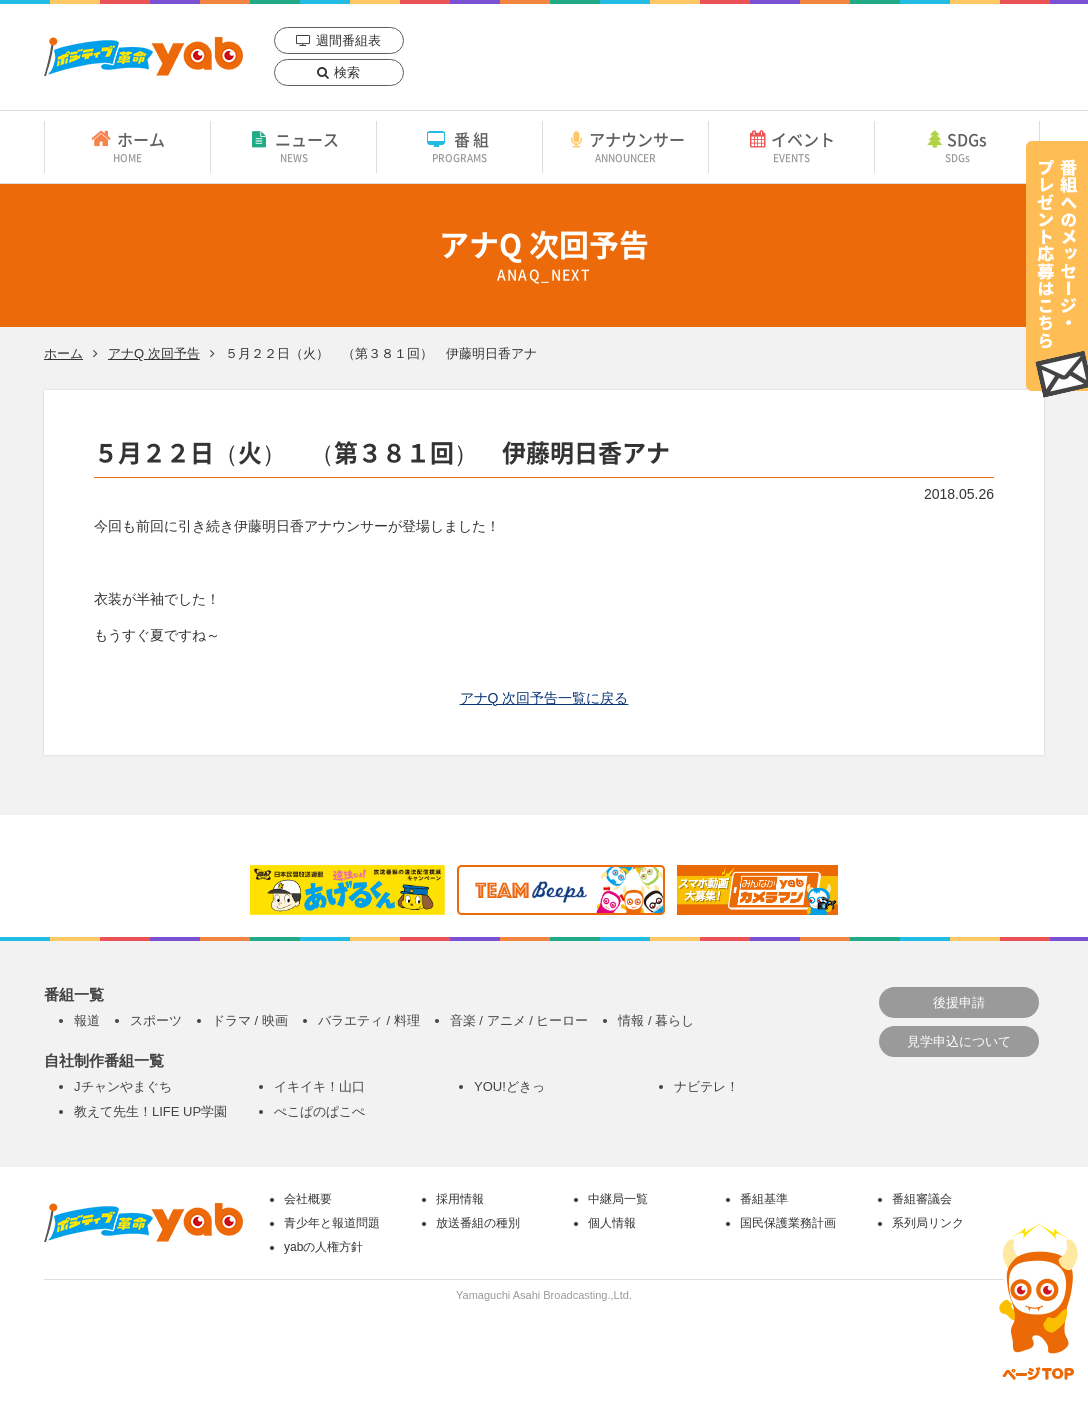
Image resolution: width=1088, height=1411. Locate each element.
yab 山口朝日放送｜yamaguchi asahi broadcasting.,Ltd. (143, 56)
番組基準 (764, 1199)
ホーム (127, 146)
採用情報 (460, 1199)
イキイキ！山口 (319, 1086)
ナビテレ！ (706, 1086)
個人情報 (612, 1223)
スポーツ (156, 1020)
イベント (791, 146)
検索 (347, 72)
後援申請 (959, 1002)
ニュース (293, 146)
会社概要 (308, 1199)
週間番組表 (348, 40)
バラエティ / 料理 (369, 1020)
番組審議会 (922, 1199)
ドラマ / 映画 (250, 1020)
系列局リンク (928, 1223)
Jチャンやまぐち (123, 1086)
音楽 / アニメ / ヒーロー (519, 1020)
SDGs (957, 146)
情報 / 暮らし (656, 1020)
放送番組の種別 (478, 1223)
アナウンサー (625, 146)
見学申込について (959, 1041)
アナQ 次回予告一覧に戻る (544, 698)
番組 (459, 146)
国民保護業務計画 (788, 1223)
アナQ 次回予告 (154, 353)
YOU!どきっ (509, 1086)
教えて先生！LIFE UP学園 (150, 1111)
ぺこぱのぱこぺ (319, 1111)
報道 (87, 1020)
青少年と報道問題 (332, 1223)
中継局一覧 (618, 1199)
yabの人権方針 (323, 1247)
